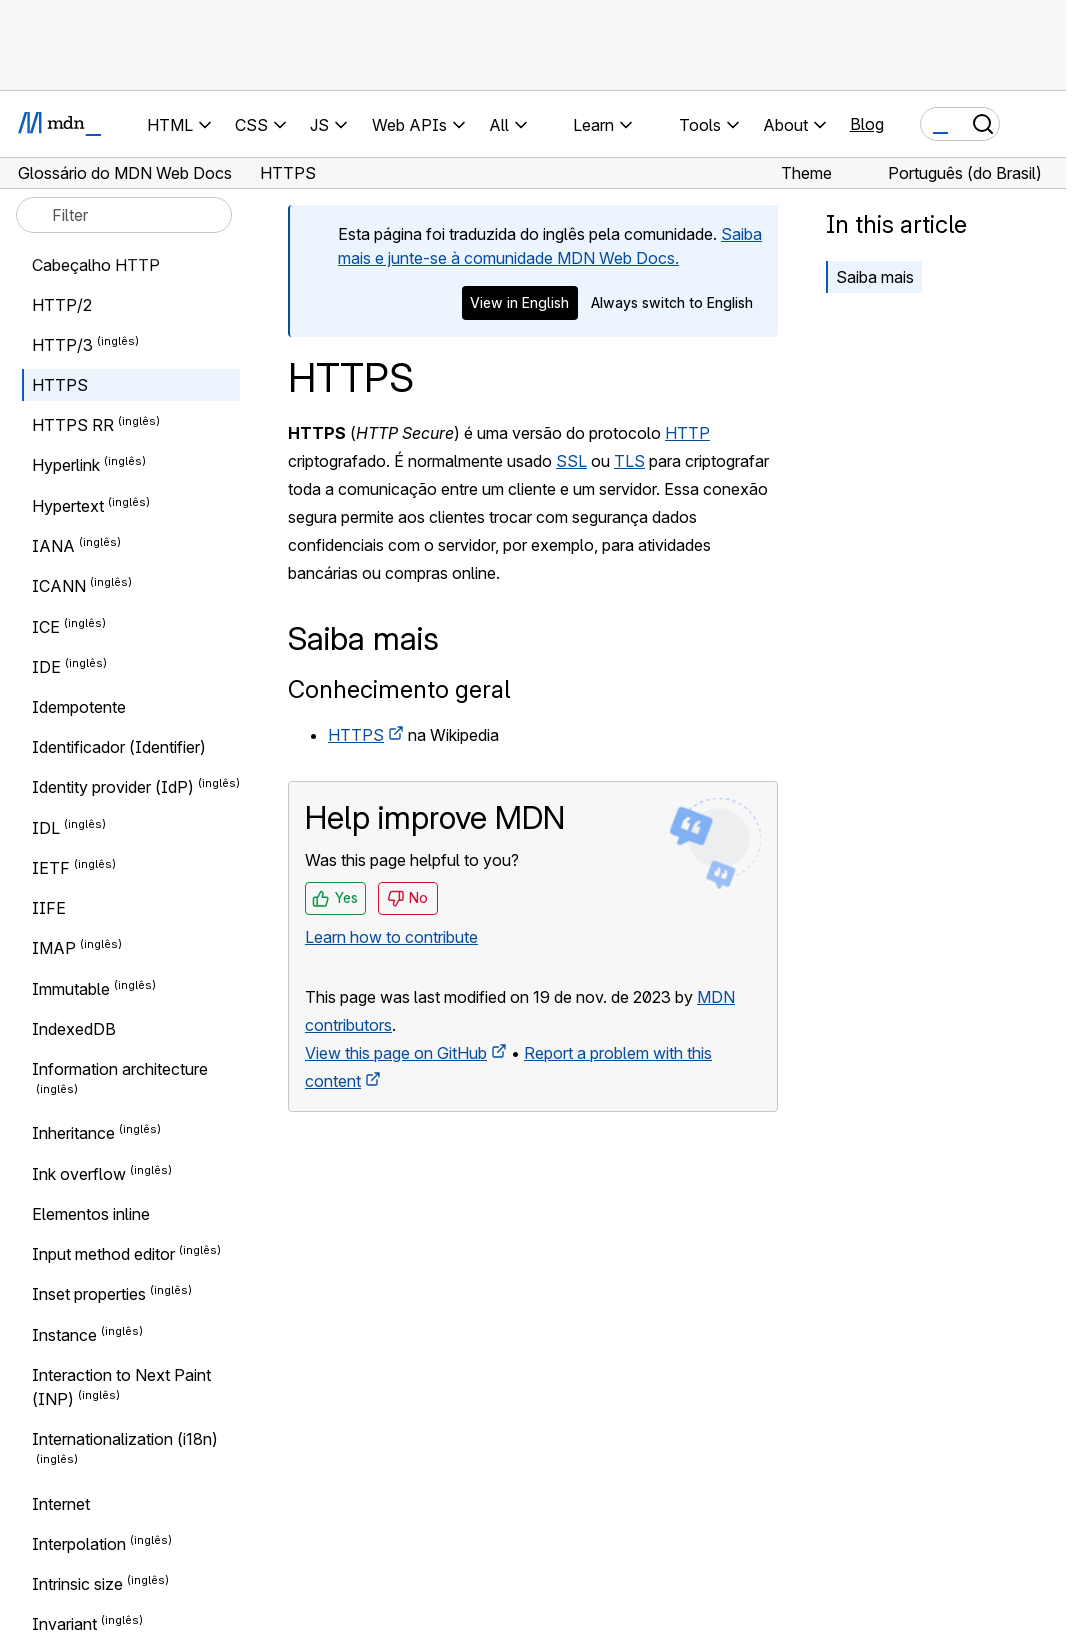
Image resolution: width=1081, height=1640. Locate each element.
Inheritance (73, 1134)
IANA (53, 546)
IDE (46, 667)
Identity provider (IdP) (113, 788)
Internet (61, 1504)
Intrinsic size (77, 1584)
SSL (571, 461)
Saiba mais (875, 277)
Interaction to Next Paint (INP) (121, 1387)
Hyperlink (66, 466)
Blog (867, 124)
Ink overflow (79, 1174)
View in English (519, 302)
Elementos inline (91, 1214)
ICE (46, 627)
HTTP (687, 433)
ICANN (59, 587)
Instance (64, 1335)
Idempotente (79, 707)
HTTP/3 (62, 345)
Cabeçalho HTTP (96, 265)
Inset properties (89, 1295)
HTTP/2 (62, 305)
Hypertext (68, 506)
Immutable (71, 989)
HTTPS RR (73, 425)
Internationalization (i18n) (125, 1439)
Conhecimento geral (399, 689)
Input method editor (103, 1254)
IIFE (49, 908)
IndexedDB (74, 1029)
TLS (629, 461)
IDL (46, 828)
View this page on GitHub (396, 1053)
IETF (51, 868)
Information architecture (120, 1069)
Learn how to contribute (391, 937)
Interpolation (79, 1544)
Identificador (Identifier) (119, 747)
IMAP (54, 949)
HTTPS (356, 735)
